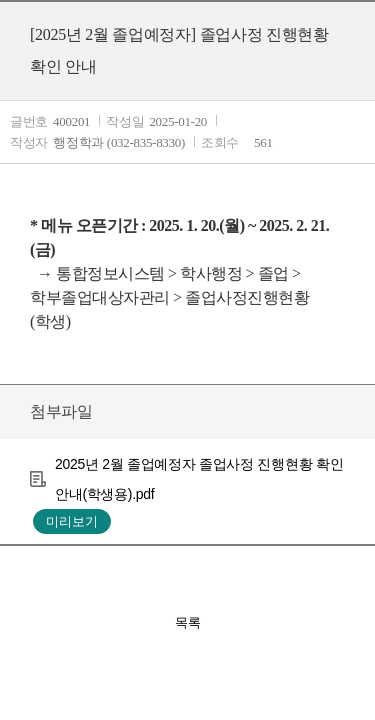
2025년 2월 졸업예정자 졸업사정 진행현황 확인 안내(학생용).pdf (199, 479)
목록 (188, 622)
